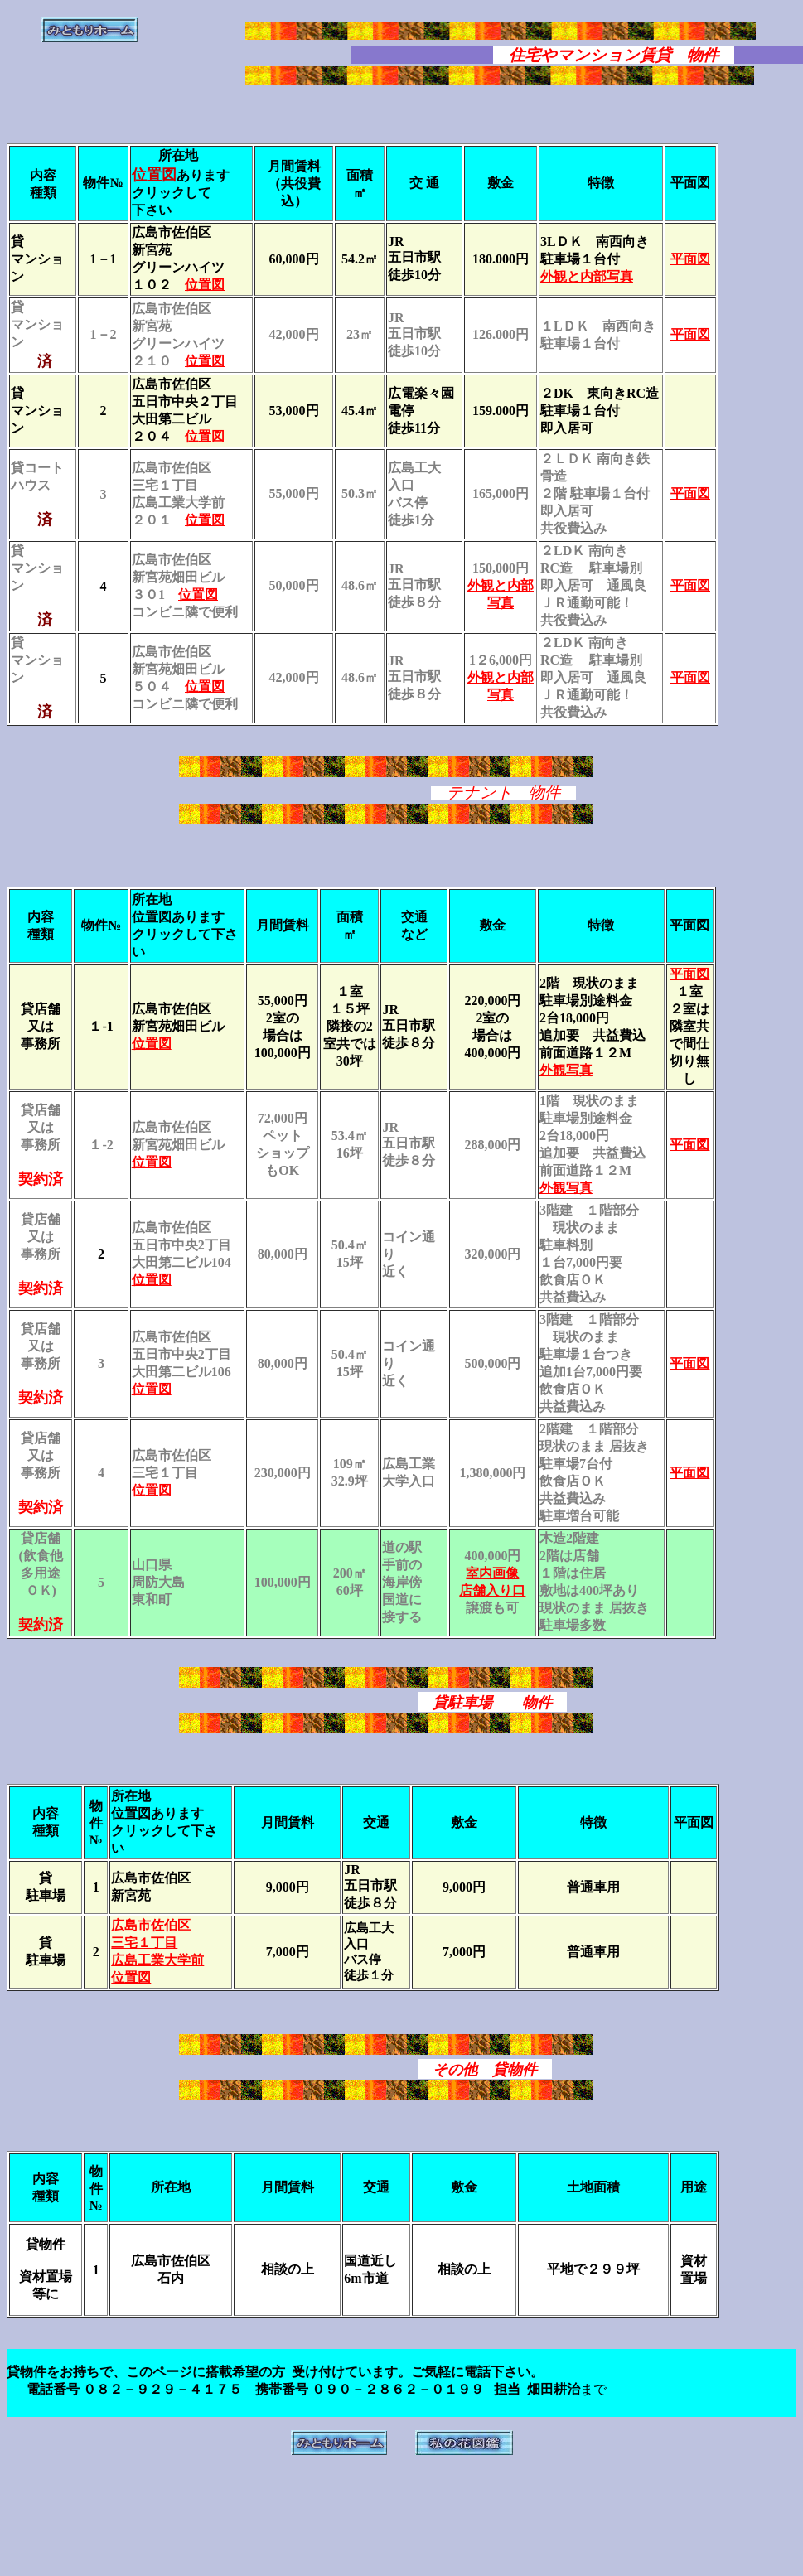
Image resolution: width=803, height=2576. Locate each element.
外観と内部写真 (586, 276)
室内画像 (492, 1573)
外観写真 (566, 1070)
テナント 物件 (503, 792)
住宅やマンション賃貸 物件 (613, 55)
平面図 (690, 493)
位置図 (205, 285)
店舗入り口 (492, 1590)
